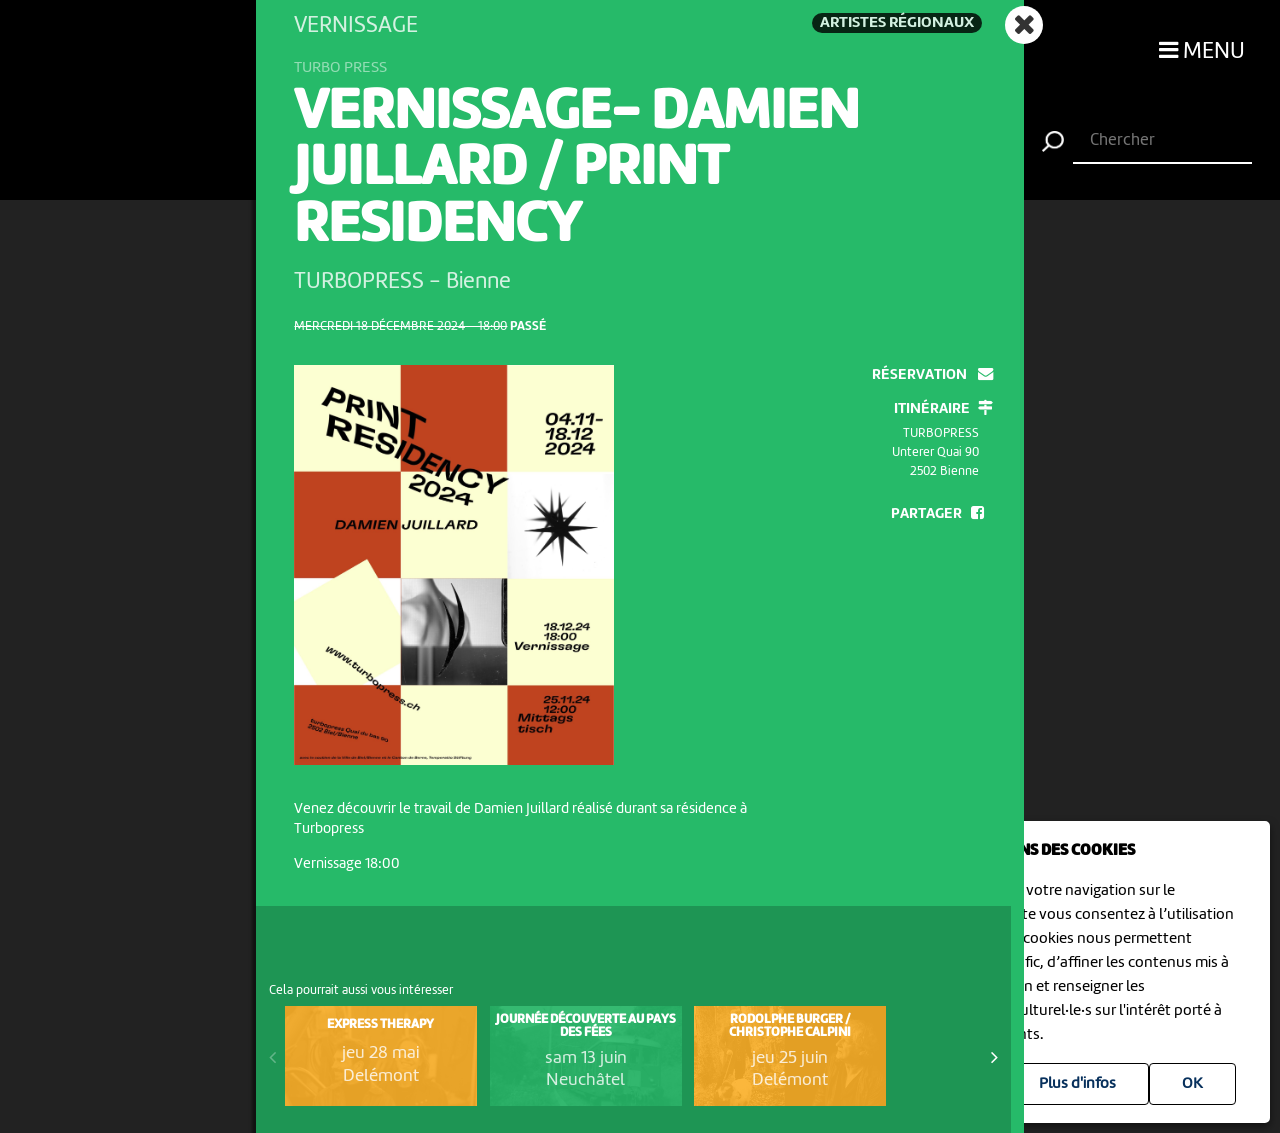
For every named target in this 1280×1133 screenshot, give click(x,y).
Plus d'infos (1077, 1084)
